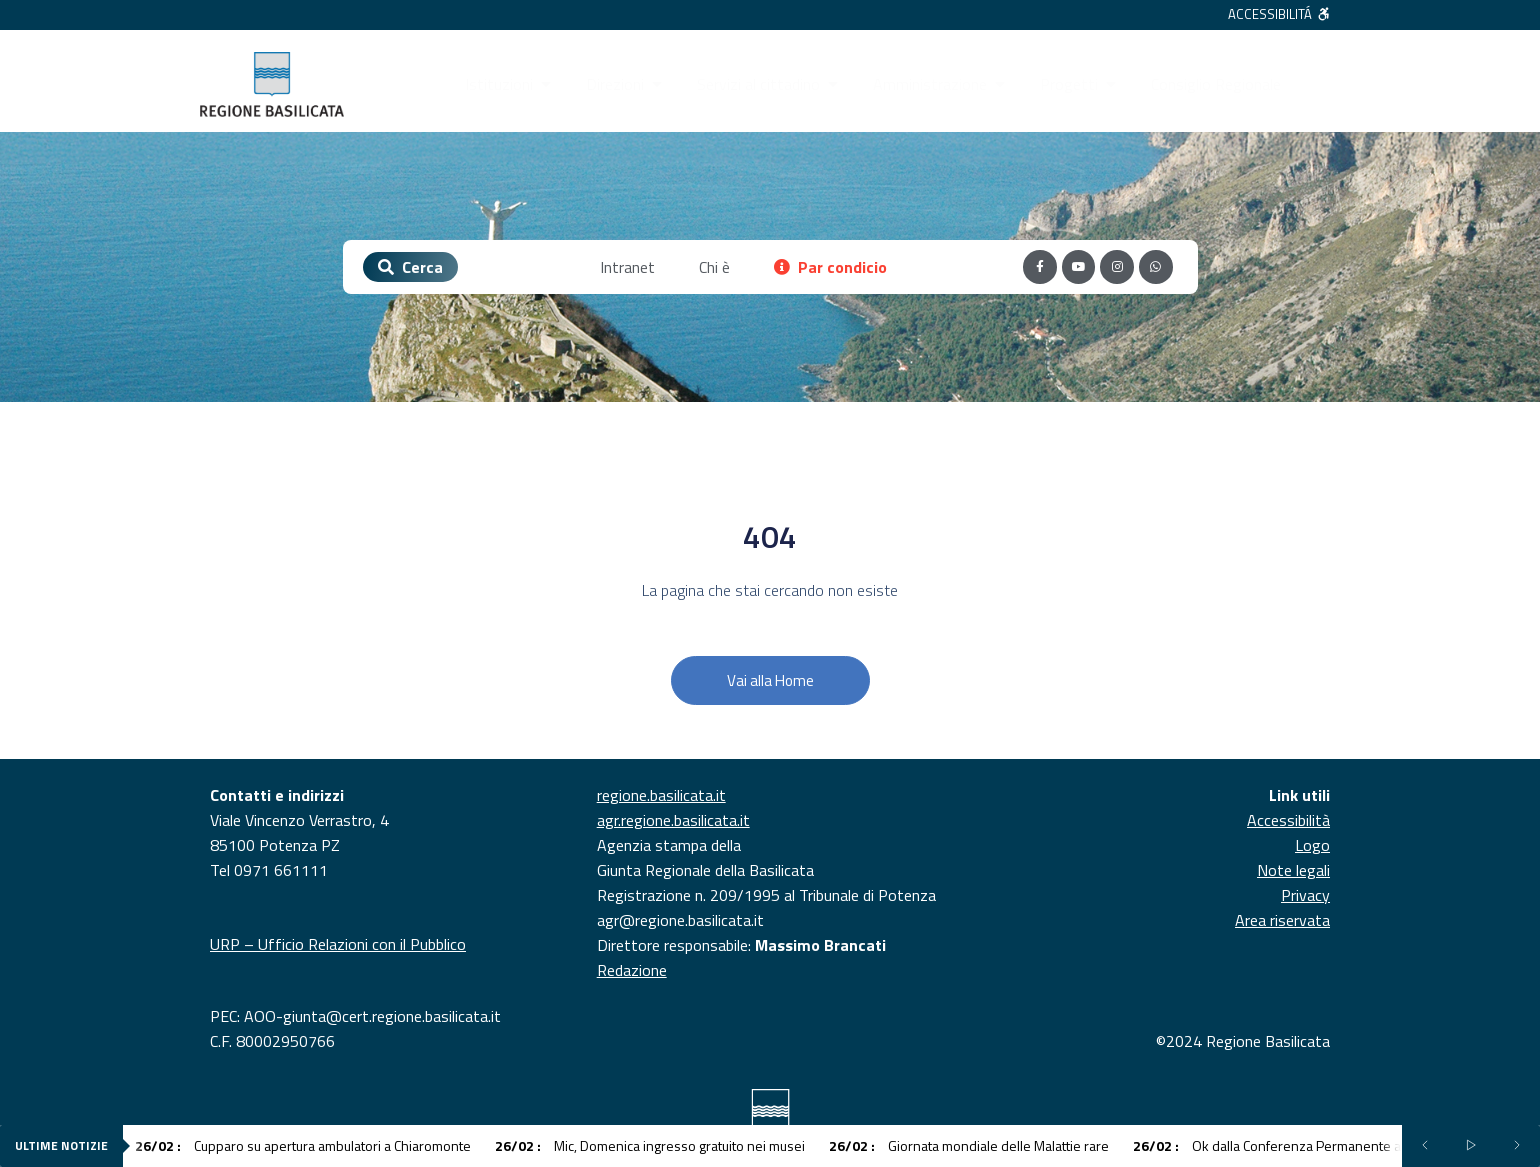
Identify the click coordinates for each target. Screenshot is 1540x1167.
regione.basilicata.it (661, 795)
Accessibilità (1288, 820)
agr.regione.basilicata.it (673, 820)
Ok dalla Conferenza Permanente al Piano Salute (1307, 1145)
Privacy (1305, 895)
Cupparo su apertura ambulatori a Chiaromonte (303, 1145)
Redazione (632, 970)
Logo (1312, 845)
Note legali (1293, 870)
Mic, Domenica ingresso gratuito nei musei (650, 1145)
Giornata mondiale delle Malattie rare (969, 1145)
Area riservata (1282, 920)
